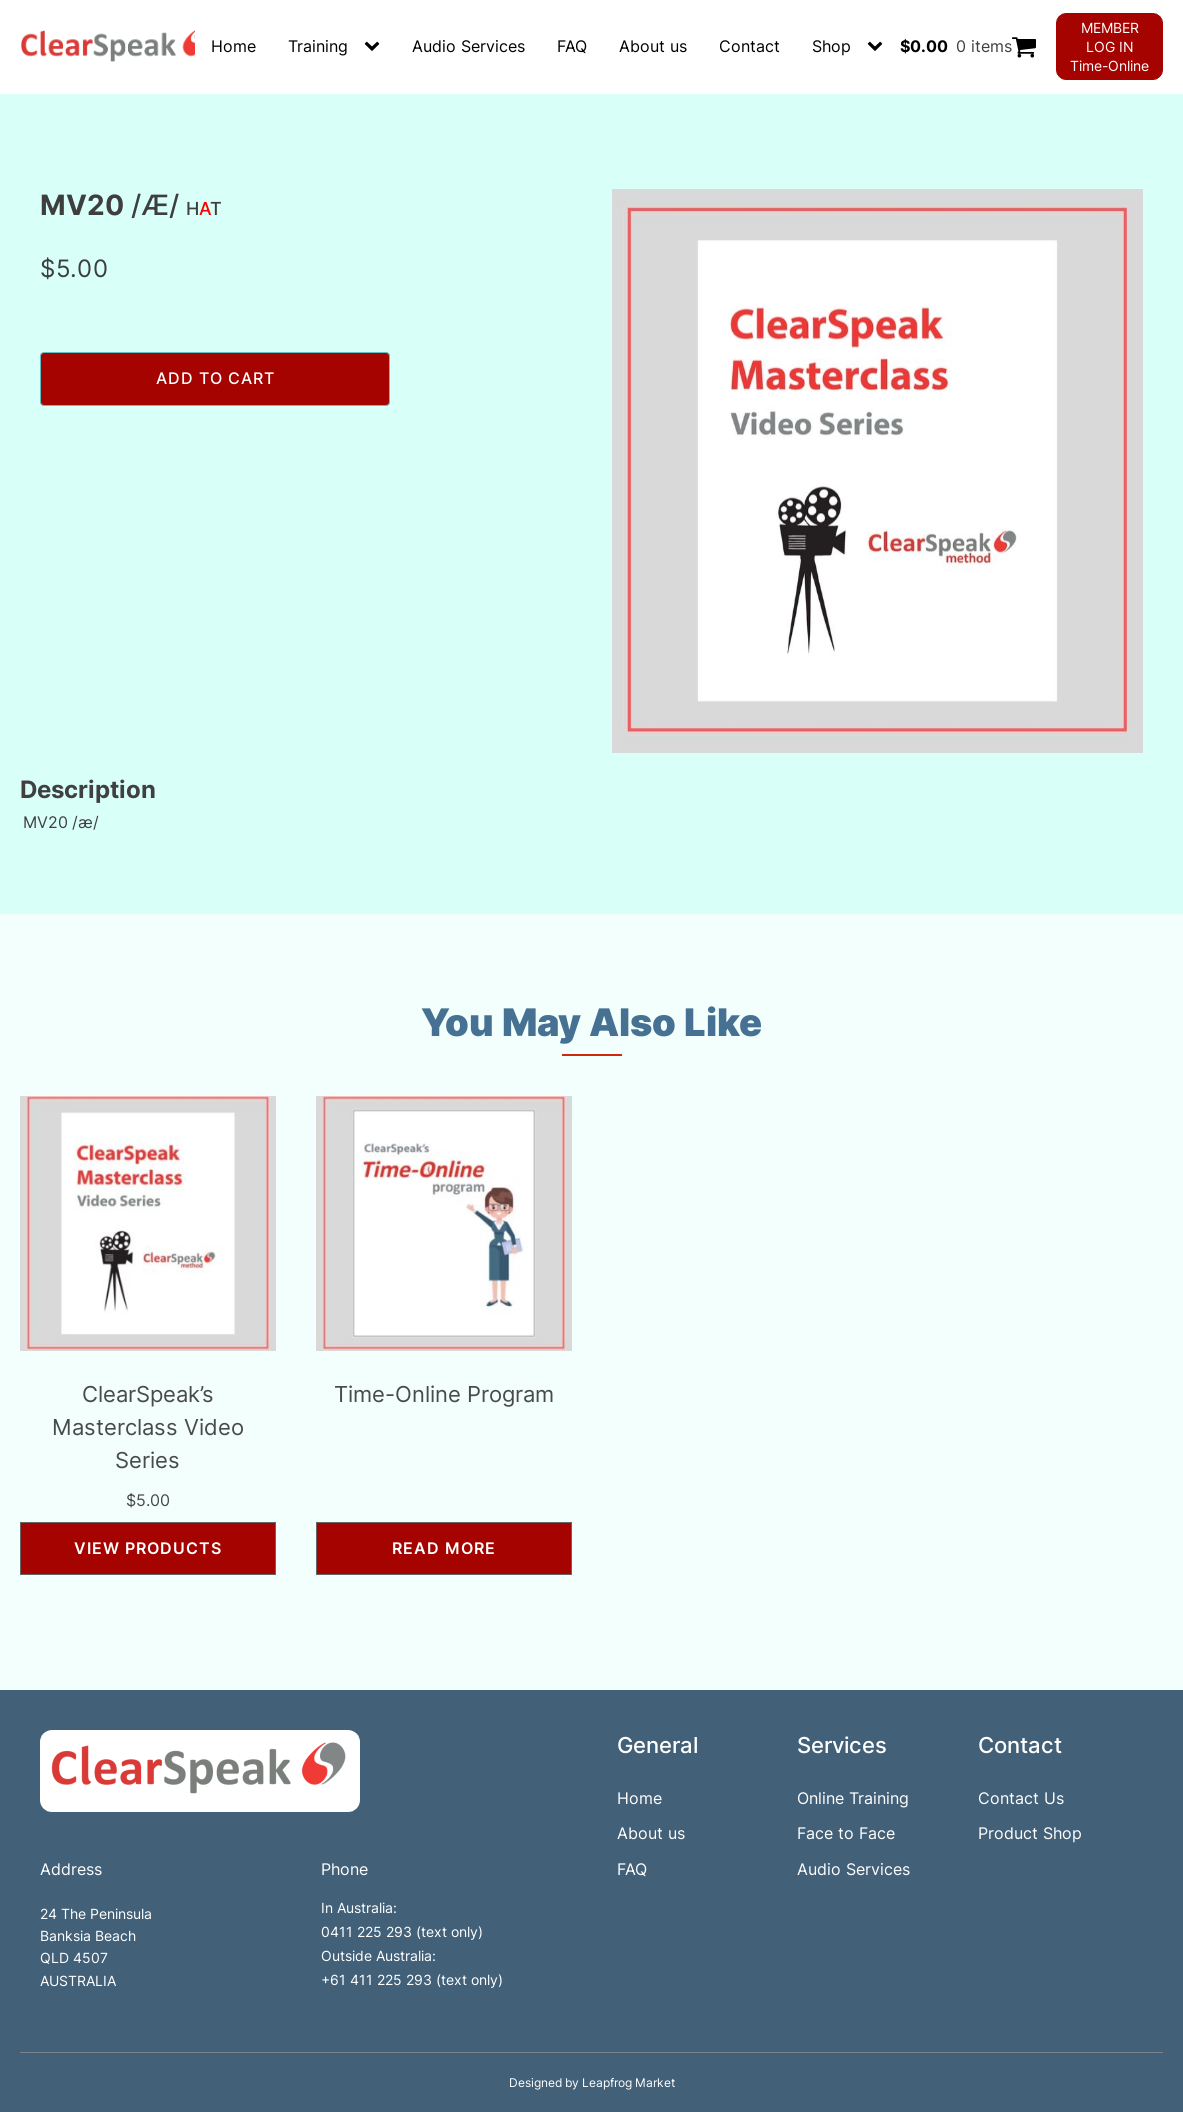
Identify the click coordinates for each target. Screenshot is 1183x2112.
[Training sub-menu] (376, 47)
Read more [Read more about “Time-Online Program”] (444, 1548)
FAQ (572, 46)
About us (653, 46)
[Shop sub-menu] (879, 47)
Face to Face (846, 1833)
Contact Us (1021, 1798)
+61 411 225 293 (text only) (412, 1979)
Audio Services (468, 46)
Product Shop (1030, 1833)
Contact (749, 46)
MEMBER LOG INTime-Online (1109, 46)
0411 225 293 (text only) (402, 1931)
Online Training (853, 1798)
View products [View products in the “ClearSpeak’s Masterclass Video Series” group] (148, 1548)
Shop (831, 46)
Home (233, 46)
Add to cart (215, 378)
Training (318, 46)
